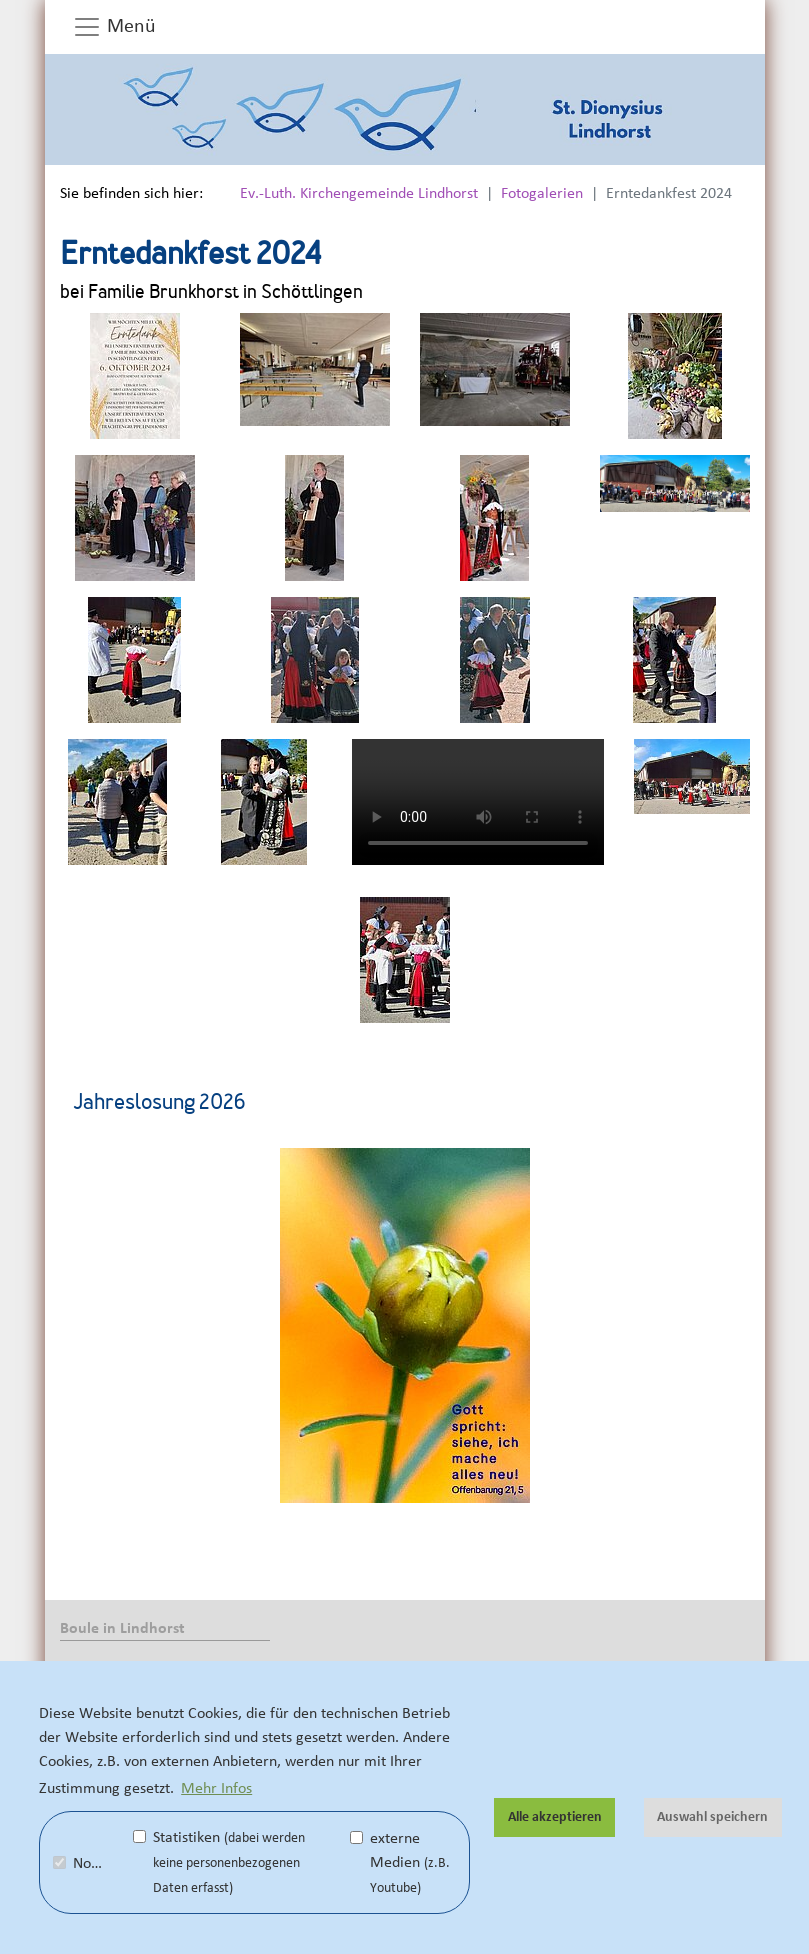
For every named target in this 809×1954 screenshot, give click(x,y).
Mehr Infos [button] (216, 1788)
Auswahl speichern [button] (712, 1817)
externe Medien (400, 1862)
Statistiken (219, 1862)
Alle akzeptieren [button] (555, 1817)
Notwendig (90, 1863)
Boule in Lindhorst (122, 1628)
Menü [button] (114, 27)
